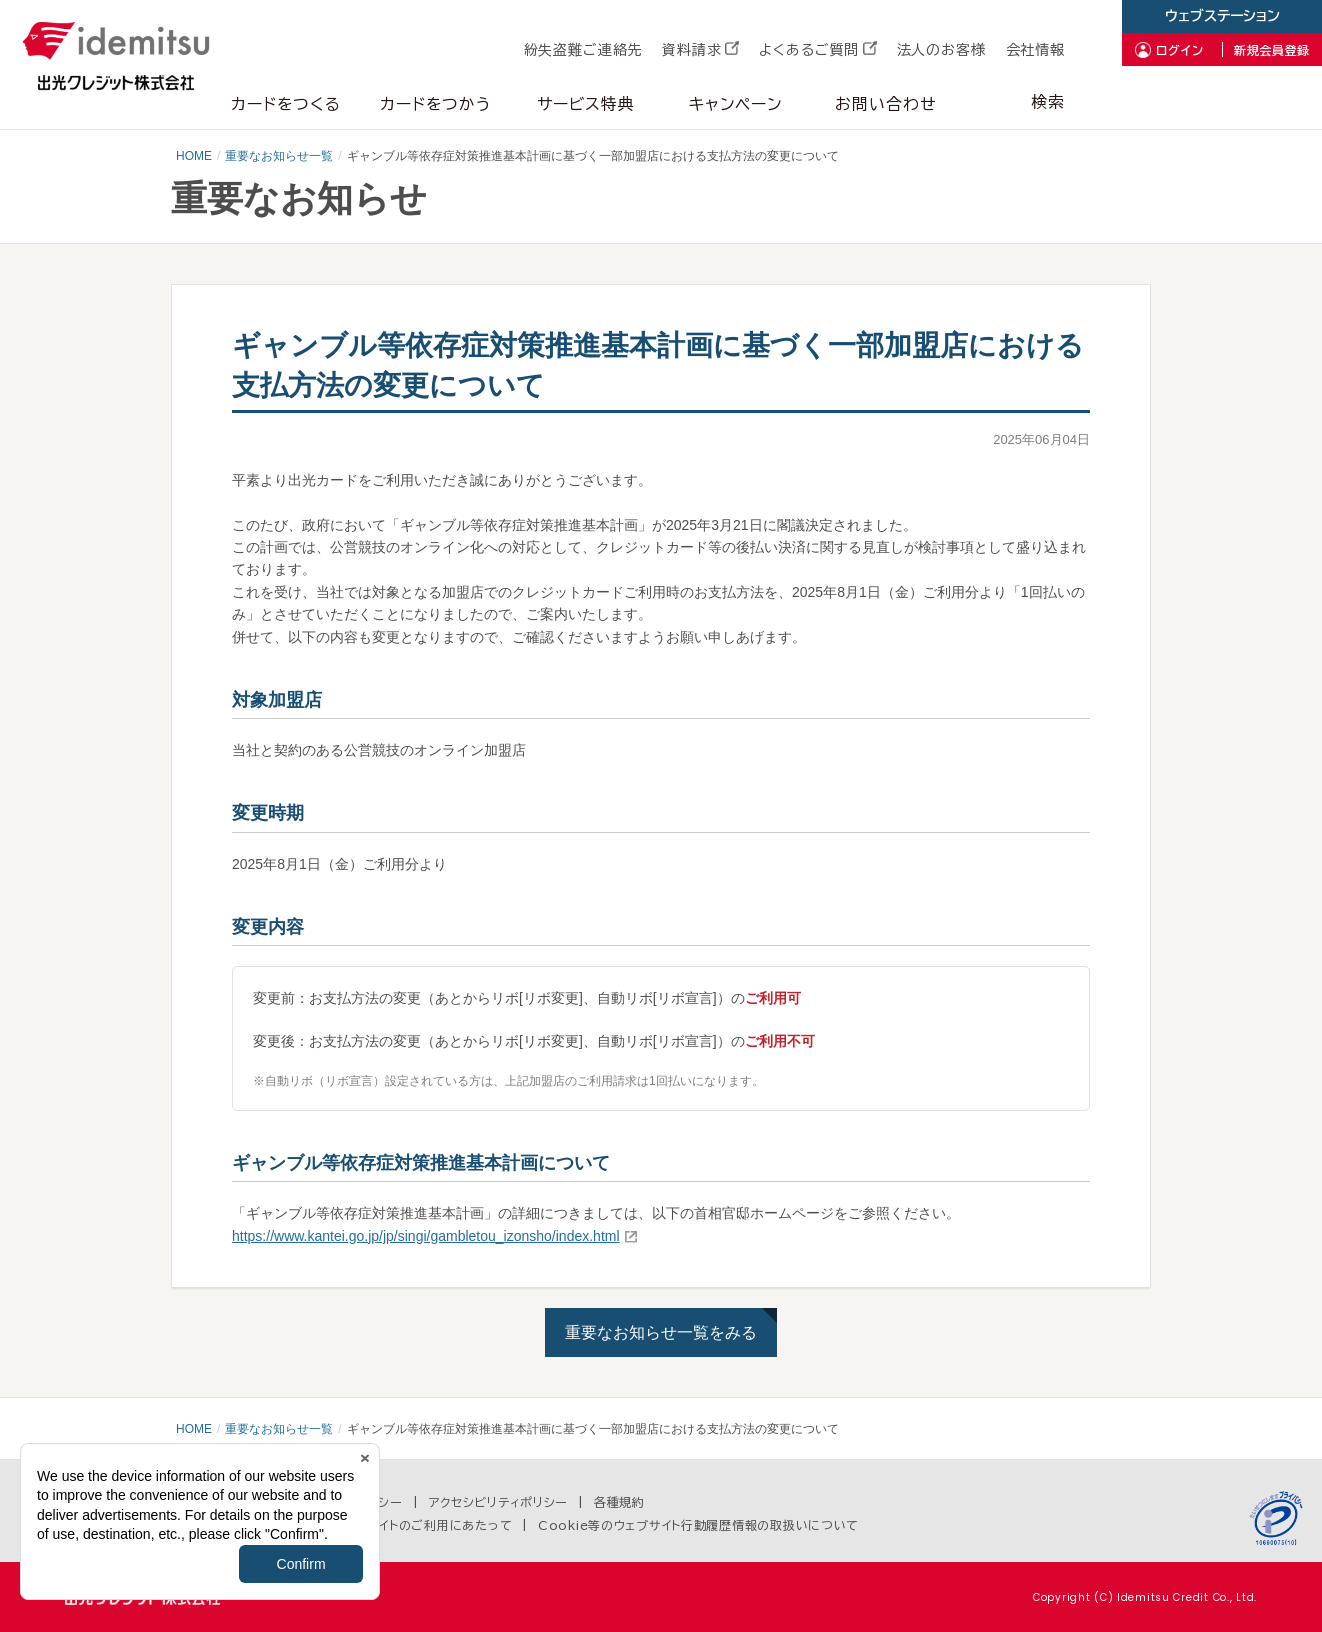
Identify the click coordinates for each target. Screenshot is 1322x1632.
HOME (194, 156)
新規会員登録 (1272, 50)
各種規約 (619, 1502)
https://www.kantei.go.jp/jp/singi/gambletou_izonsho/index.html (426, 1236)
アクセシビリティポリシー (499, 1502)
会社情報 (1035, 50)
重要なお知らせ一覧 (279, 156)
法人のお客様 (941, 50)
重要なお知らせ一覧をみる (661, 1332)
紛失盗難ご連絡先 (583, 50)
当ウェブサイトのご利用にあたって (416, 1525)
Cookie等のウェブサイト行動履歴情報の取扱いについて (698, 1525)
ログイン (1180, 50)
